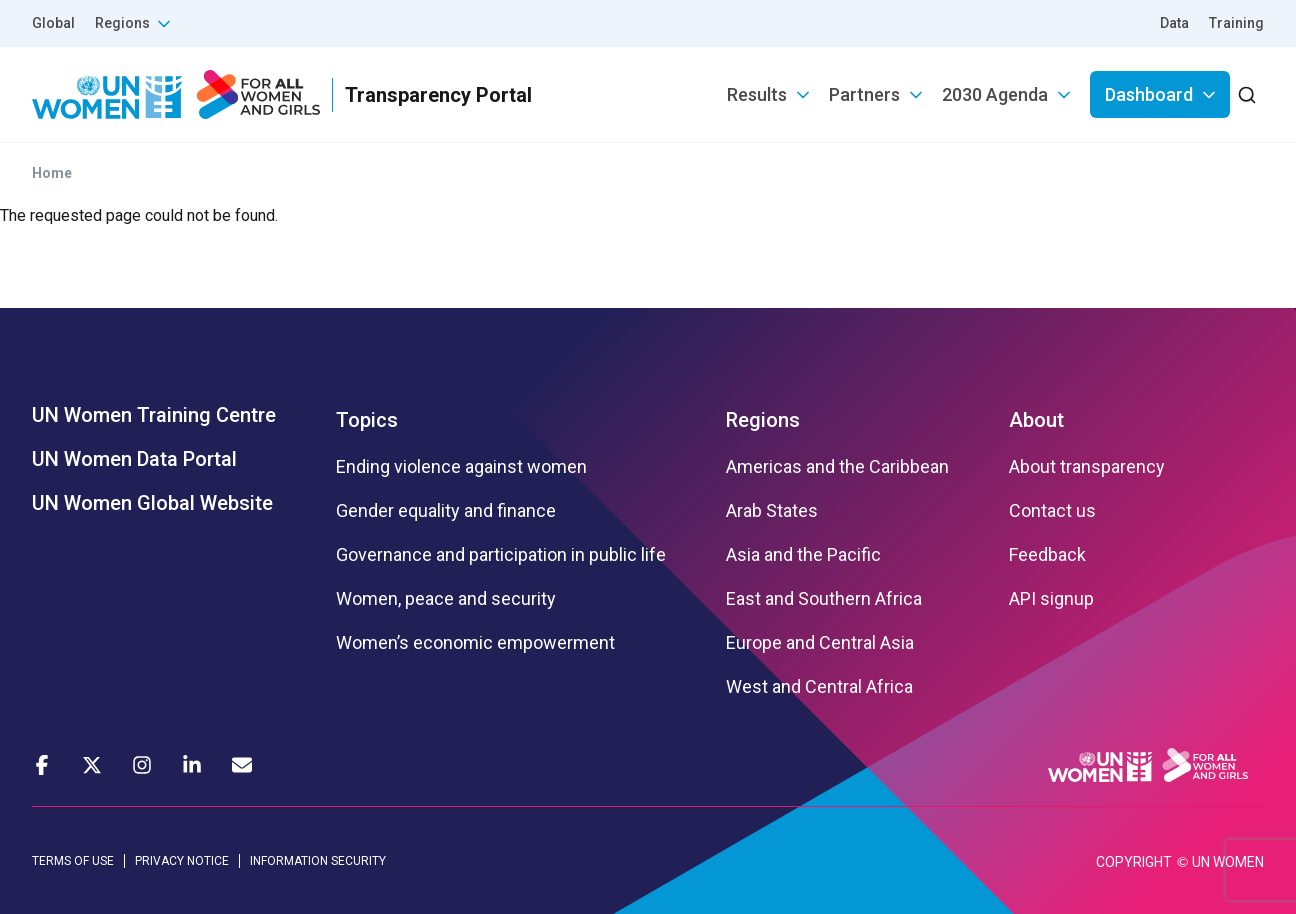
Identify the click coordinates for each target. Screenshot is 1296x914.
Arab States (772, 511)
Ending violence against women (461, 467)
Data (1174, 23)
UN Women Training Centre (154, 415)
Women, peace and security (446, 599)
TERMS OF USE (73, 861)
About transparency (1087, 467)
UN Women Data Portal (134, 459)
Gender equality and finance (446, 511)
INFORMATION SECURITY (318, 861)
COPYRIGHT (1134, 862)
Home (52, 173)
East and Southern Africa (824, 599)
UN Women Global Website (152, 503)
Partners (864, 94)
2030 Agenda (995, 94)
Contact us (1052, 511)
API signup (1051, 599)
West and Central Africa (819, 687)
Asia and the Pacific (803, 555)
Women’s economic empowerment (475, 643)
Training (1236, 23)
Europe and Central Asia (820, 643)
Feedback (1047, 555)
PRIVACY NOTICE (182, 861)
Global (53, 23)
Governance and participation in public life (501, 555)
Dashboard (1149, 94)
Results (757, 94)
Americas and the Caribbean (837, 467)
